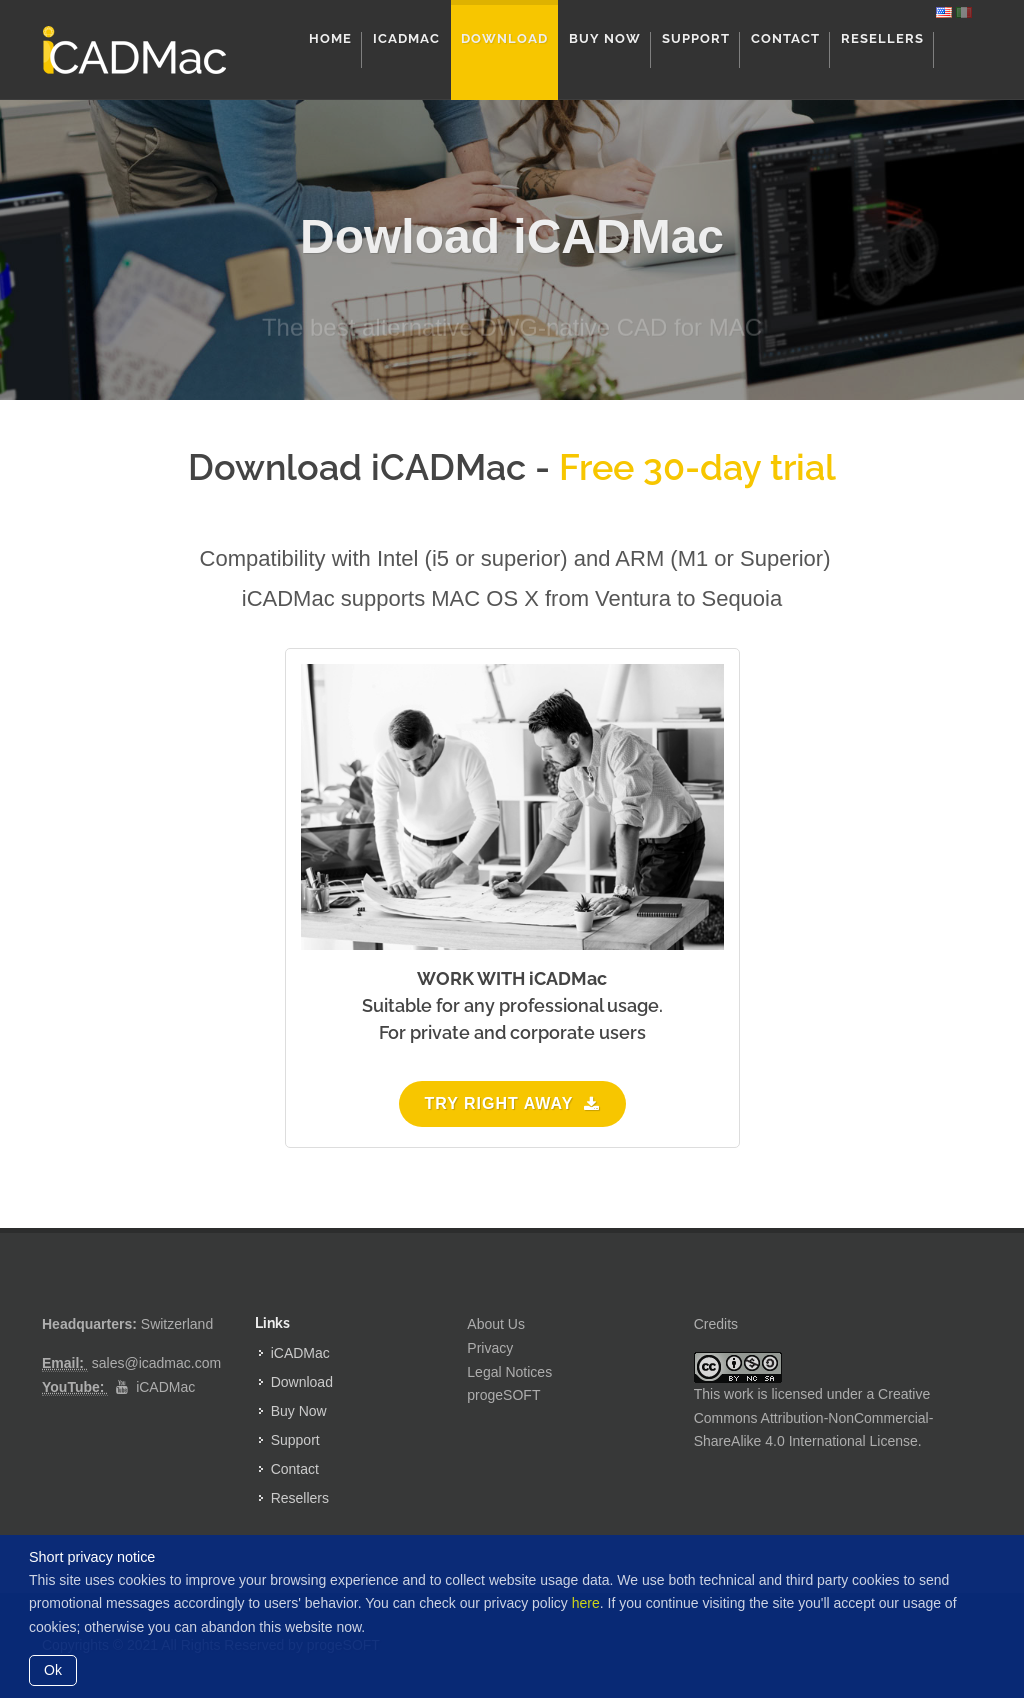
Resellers (300, 1498)
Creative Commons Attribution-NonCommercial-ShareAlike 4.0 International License (814, 1418)
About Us (496, 1324)
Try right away (512, 1103)
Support (295, 1440)
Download (302, 1382)
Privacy (490, 1348)
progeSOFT (503, 1395)
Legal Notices (509, 1372)
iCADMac (165, 1387)
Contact (295, 1469)
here (586, 1603)
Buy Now (299, 1411)
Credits (716, 1324)
